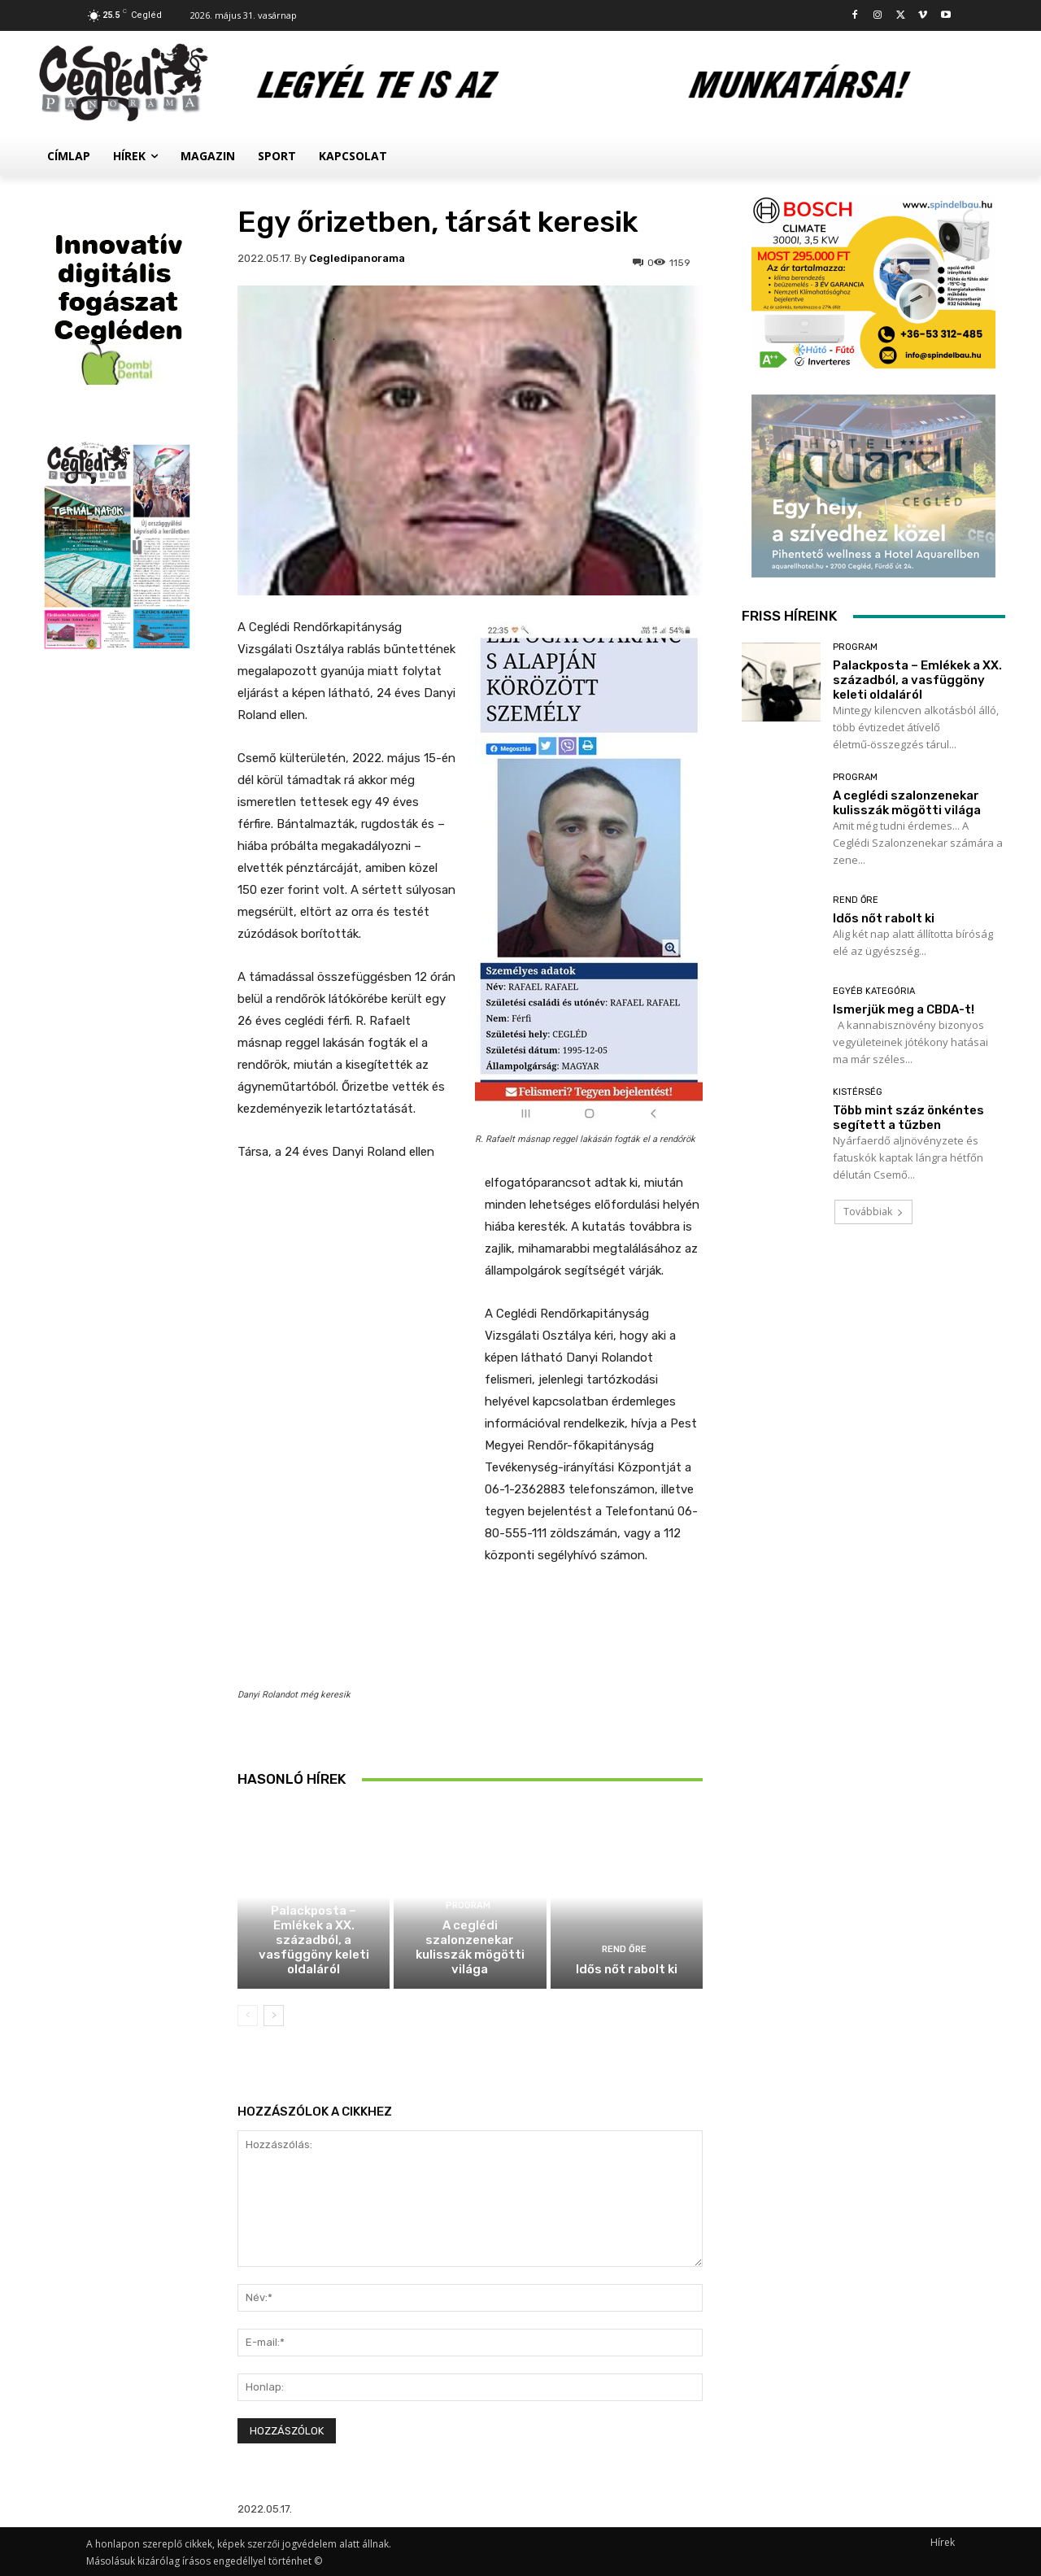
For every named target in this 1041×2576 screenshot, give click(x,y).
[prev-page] (247, 2015)
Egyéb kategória (874, 991)
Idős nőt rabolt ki (626, 1969)
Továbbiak (873, 1211)
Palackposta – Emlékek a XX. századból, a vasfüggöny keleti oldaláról (314, 1940)
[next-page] (274, 2015)
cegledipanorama (357, 258)
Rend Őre (624, 1949)
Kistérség (857, 1091)
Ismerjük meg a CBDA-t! (903, 1009)
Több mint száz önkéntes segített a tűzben (908, 1117)
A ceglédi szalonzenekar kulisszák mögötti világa (470, 1947)
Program (312, 1890)
